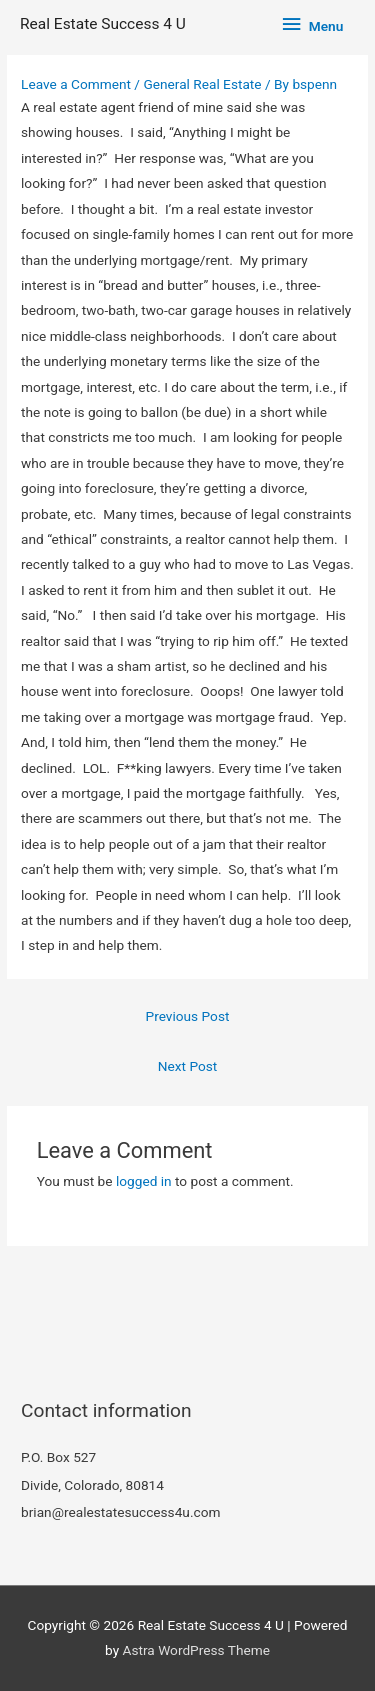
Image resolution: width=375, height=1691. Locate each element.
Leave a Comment (76, 84)
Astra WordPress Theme (196, 1650)
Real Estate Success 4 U (103, 24)
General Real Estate (202, 84)
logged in (144, 1181)
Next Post (188, 1066)
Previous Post (188, 1016)
